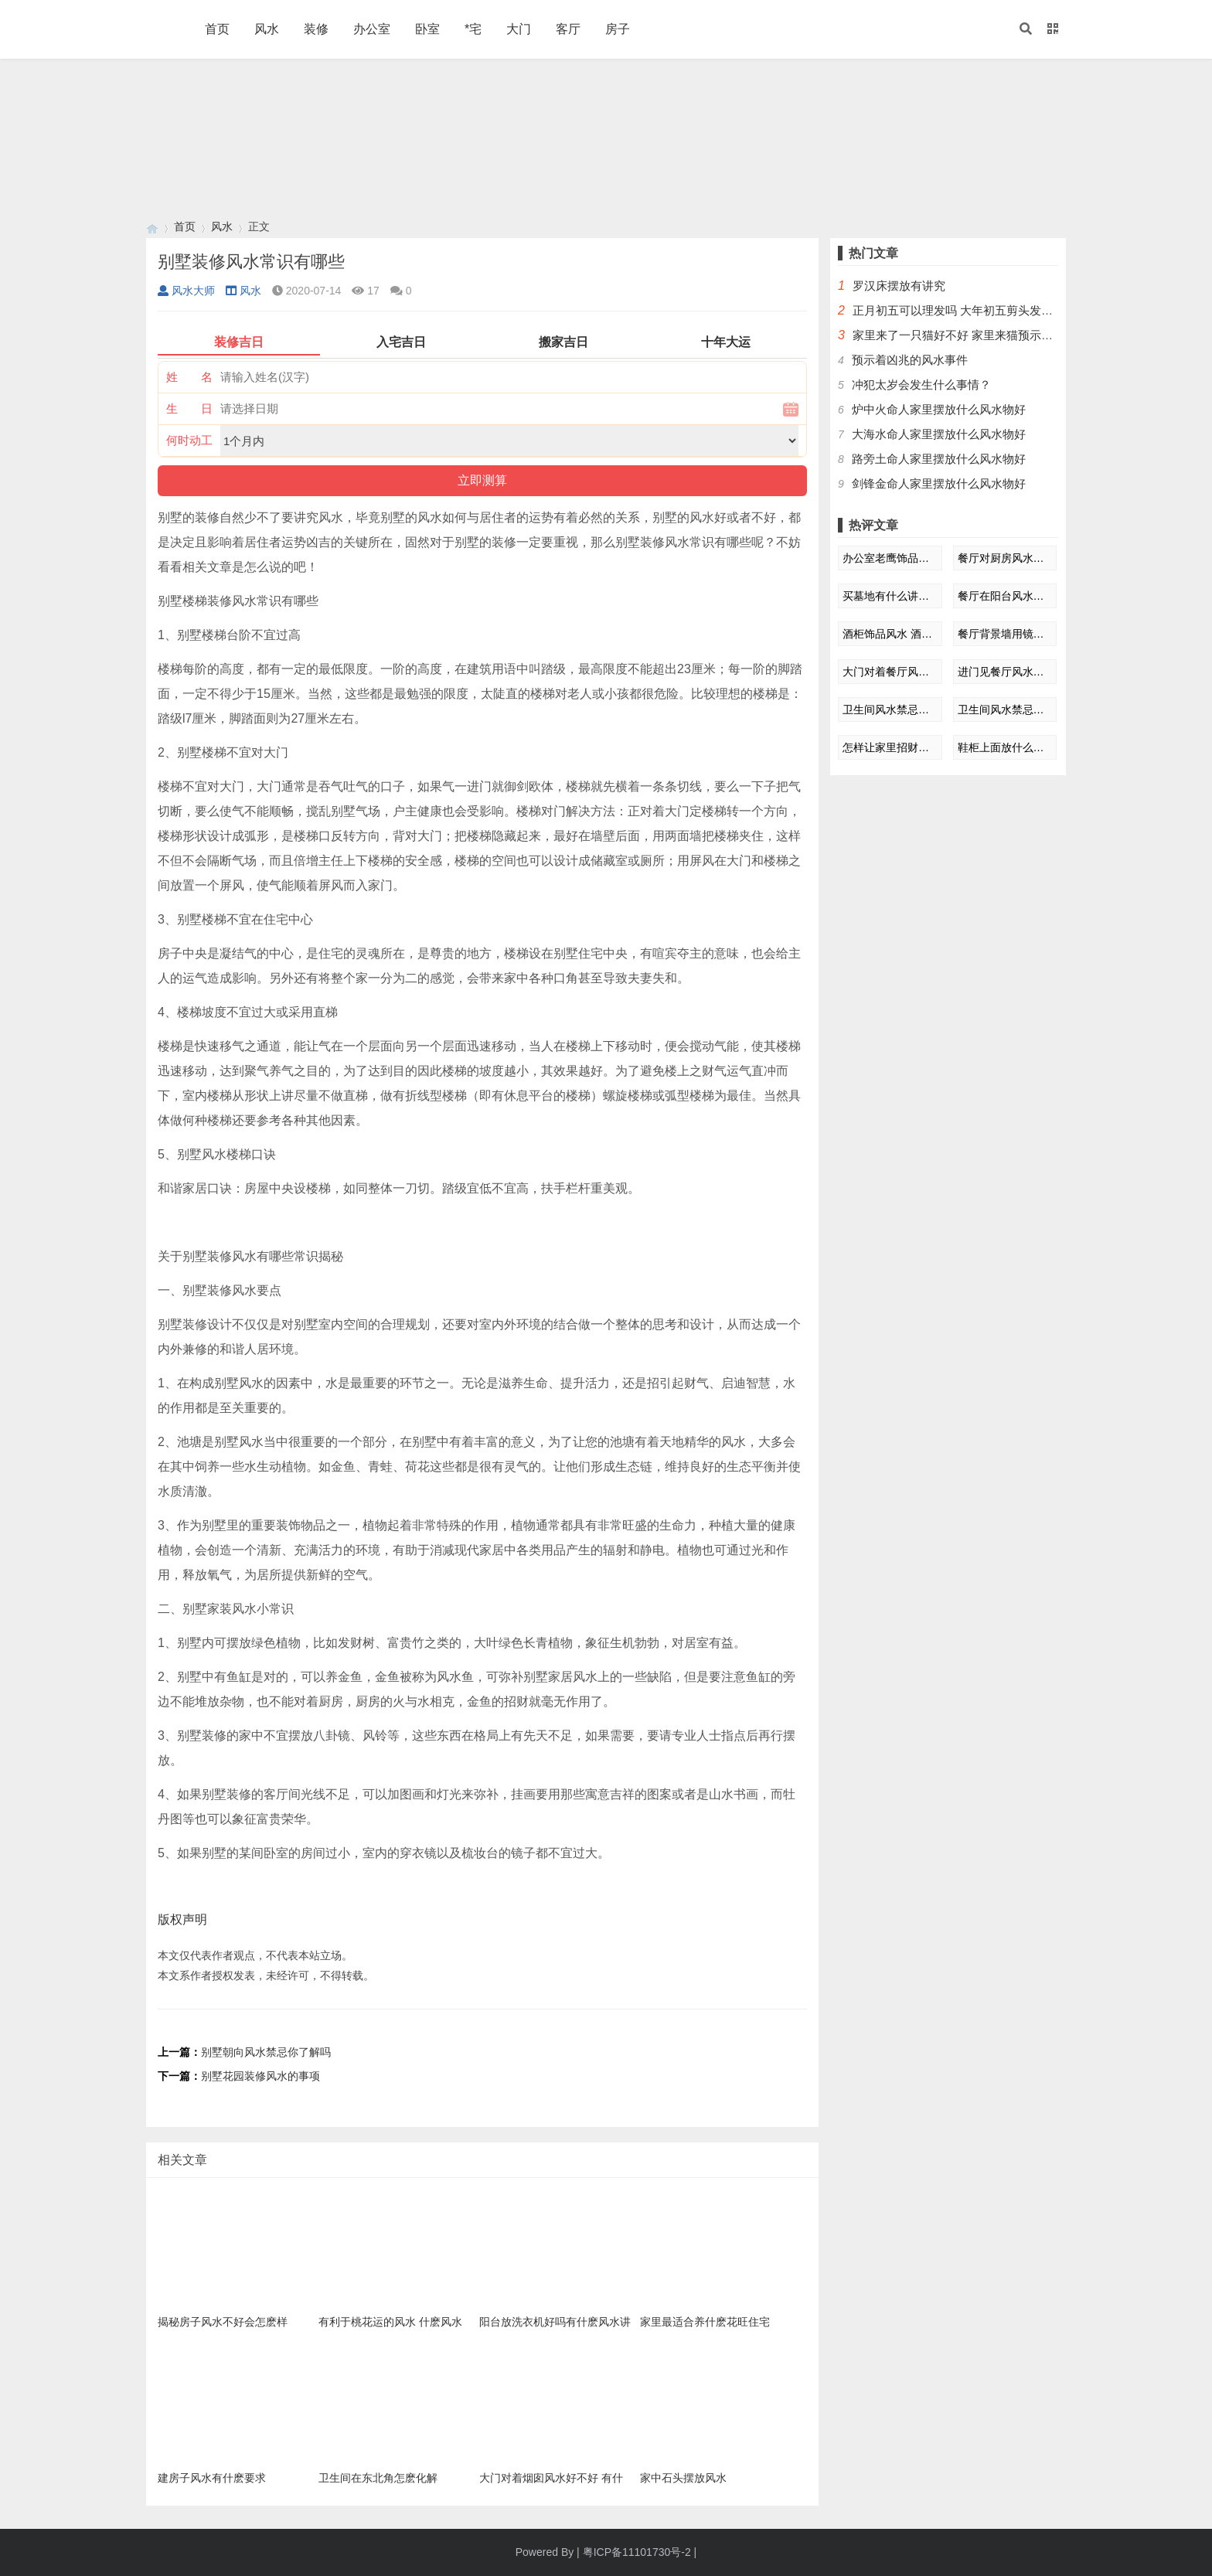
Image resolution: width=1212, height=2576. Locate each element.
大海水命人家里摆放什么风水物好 (939, 434)
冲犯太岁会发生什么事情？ (921, 384)
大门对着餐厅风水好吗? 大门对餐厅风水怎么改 (890, 671)
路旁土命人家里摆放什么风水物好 (939, 458)
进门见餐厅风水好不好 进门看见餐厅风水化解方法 (1005, 671)
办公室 (371, 29)
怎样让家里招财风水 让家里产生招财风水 (890, 747)
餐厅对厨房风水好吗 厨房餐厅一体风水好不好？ (1005, 558)
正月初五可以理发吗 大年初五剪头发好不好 (964, 310)
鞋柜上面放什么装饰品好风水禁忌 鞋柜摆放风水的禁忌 (1005, 747)
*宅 (473, 29)
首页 (217, 29)
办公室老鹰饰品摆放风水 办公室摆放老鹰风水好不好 (890, 558)
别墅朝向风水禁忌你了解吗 (266, 2052)
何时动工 (189, 440)
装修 (316, 29)
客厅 (568, 29)
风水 (266, 29)
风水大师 (186, 290)
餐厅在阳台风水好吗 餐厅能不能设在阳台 (1005, 596)
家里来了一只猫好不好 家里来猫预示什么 (958, 335)
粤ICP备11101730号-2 (637, 2552)
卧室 (427, 29)
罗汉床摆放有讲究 (899, 285)
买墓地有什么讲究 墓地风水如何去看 (890, 596)
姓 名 (189, 376)
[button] (1026, 29)
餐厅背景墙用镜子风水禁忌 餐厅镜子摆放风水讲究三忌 (1005, 634)
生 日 (189, 408)
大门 (518, 29)
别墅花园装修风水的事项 (260, 2076)
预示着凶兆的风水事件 (910, 359)
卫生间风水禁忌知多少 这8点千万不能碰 (890, 709)
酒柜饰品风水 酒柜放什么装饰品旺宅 (890, 634)
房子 (617, 29)
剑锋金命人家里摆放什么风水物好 (939, 483)
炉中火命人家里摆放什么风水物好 (939, 409)
